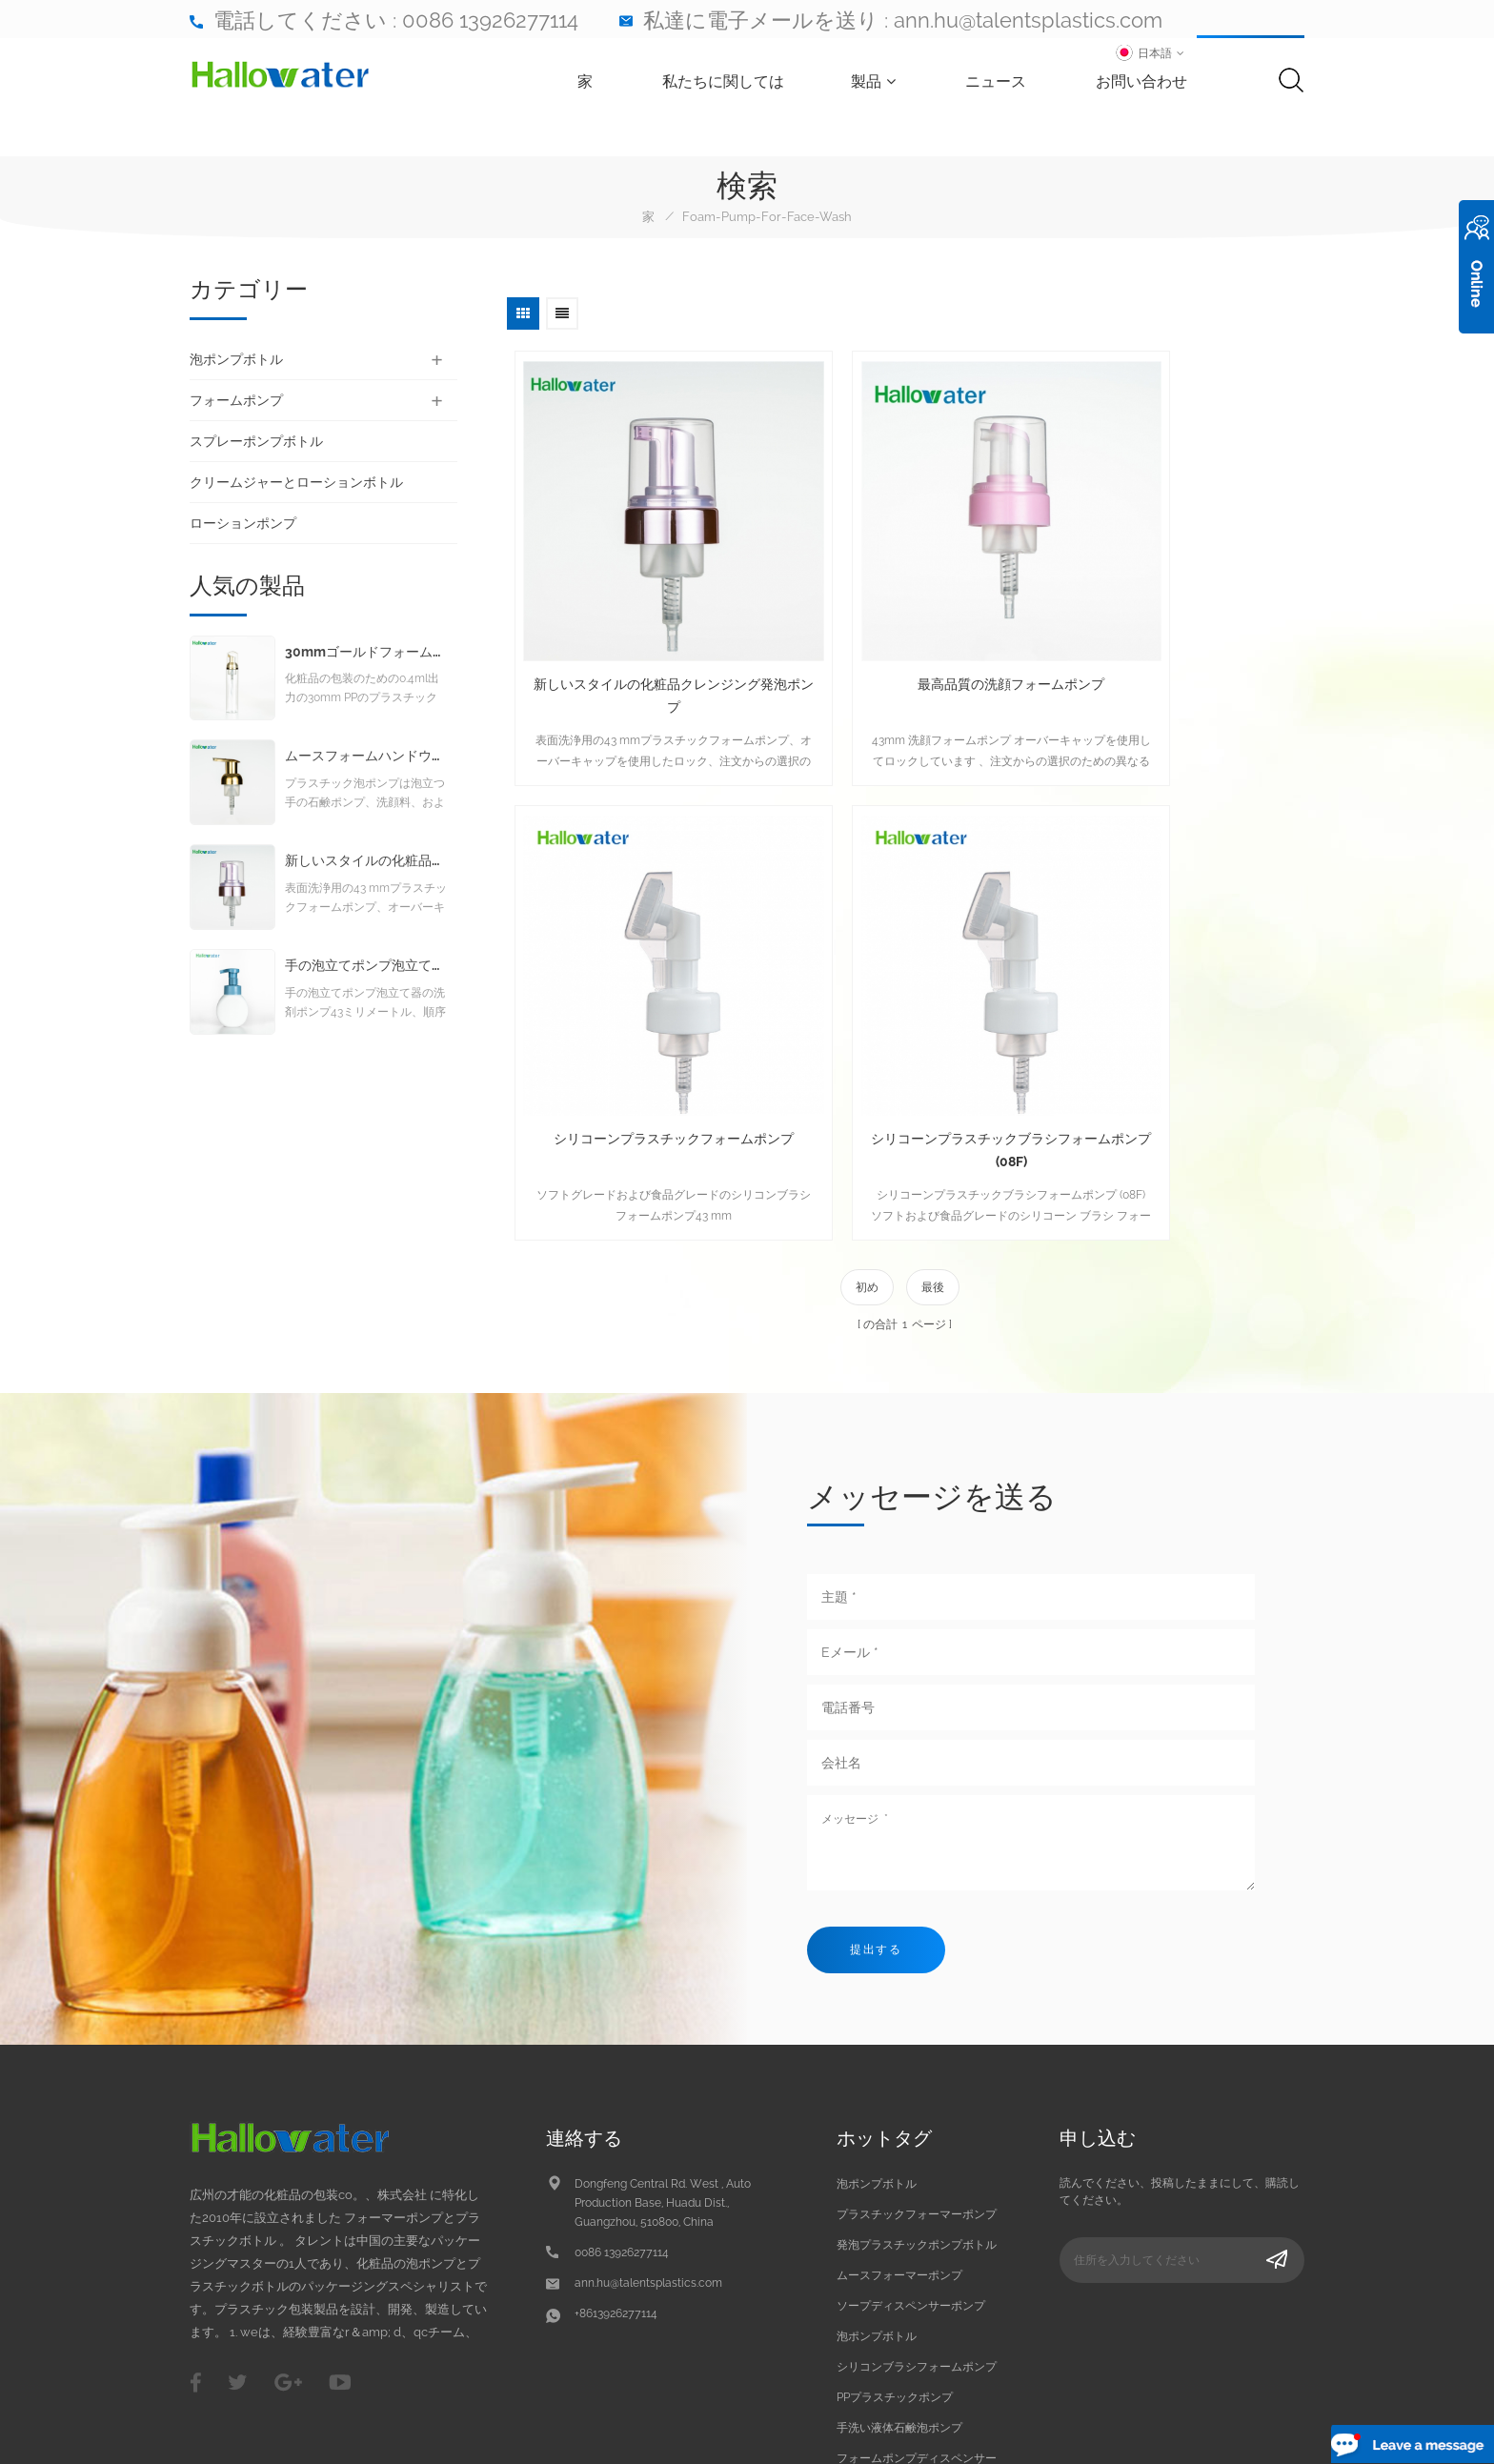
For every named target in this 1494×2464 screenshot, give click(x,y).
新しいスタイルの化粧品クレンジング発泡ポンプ (636, 619)
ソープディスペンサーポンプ (911, 2154)
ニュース (1015, 84)
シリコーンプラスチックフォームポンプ (1164, 619)
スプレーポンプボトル (256, 441)
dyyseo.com (1272, 2433)
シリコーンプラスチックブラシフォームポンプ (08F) (636, 997)
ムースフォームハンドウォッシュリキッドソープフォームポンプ (366, 765)
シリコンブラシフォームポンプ (917, 2215)
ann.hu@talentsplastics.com (1028, 20)
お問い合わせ (1161, 84)
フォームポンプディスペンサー (917, 2306)
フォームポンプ (236, 400)
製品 (893, 84)
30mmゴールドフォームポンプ (366, 662)
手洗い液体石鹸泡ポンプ (899, 2276)
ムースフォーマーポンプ (899, 2124)
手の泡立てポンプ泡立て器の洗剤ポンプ (366, 975)
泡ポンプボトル (236, 359)
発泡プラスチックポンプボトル (917, 2093)
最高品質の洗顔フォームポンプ (900, 608)
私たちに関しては (743, 84)
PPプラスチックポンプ (895, 2245)
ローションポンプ (243, 523)
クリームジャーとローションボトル (296, 482)
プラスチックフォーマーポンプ (917, 2063)
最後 (932, 1134)
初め (867, 1134)
